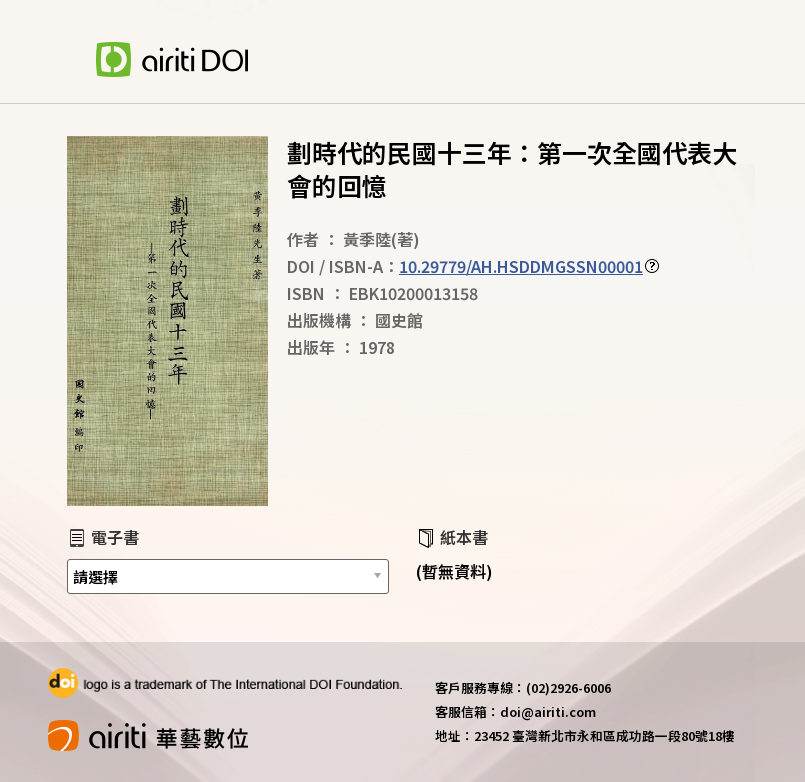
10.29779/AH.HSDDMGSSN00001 (521, 266)
